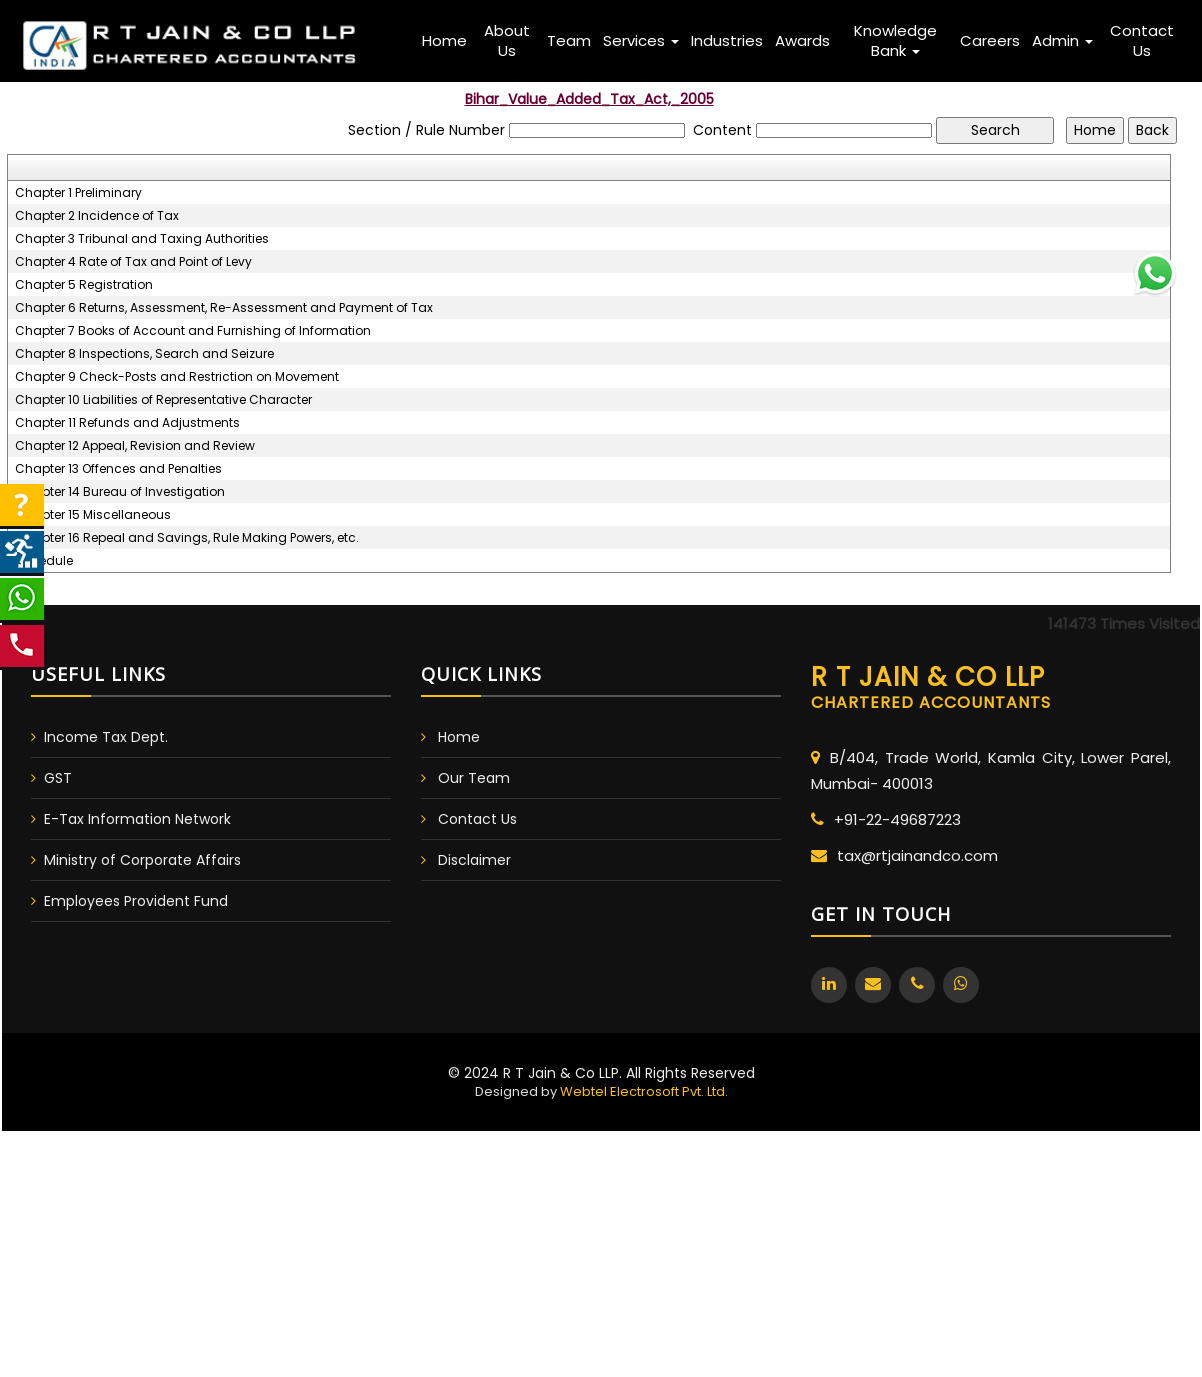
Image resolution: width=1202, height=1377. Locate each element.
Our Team (474, 778)
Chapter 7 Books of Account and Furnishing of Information (193, 331)
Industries (727, 40)
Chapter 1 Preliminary (78, 193)
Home (444, 40)
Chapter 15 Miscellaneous (93, 515)
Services (641, 40)
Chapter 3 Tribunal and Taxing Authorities (142, 239)
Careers (990, 40)
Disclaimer (474, 860)
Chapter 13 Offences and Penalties (118, 469)
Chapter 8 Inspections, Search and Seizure (144, 354)
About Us (507, 40)
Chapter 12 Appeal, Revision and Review (135, 446)
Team (569, 40)
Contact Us (1142, 40)
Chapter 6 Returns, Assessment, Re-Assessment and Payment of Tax (224, 308)
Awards (802, 40)
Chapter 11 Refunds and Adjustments (127, 423)
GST (58, 778)
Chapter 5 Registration (84, 285)
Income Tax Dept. (106, 737)
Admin (1062, 40)
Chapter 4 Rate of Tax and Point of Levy (133, 262)
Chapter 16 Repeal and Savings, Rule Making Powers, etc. (187, 538)
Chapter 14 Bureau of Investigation (120, 492)
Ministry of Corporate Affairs (142, 860)
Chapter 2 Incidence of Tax (97, 216)
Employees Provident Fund (136, 901)
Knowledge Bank (895, 40)
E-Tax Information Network (137, 819)
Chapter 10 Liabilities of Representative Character (163, 400)
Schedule (44, 561)
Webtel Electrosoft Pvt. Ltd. (644, 1091)
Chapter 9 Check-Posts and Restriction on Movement (177, 377)
